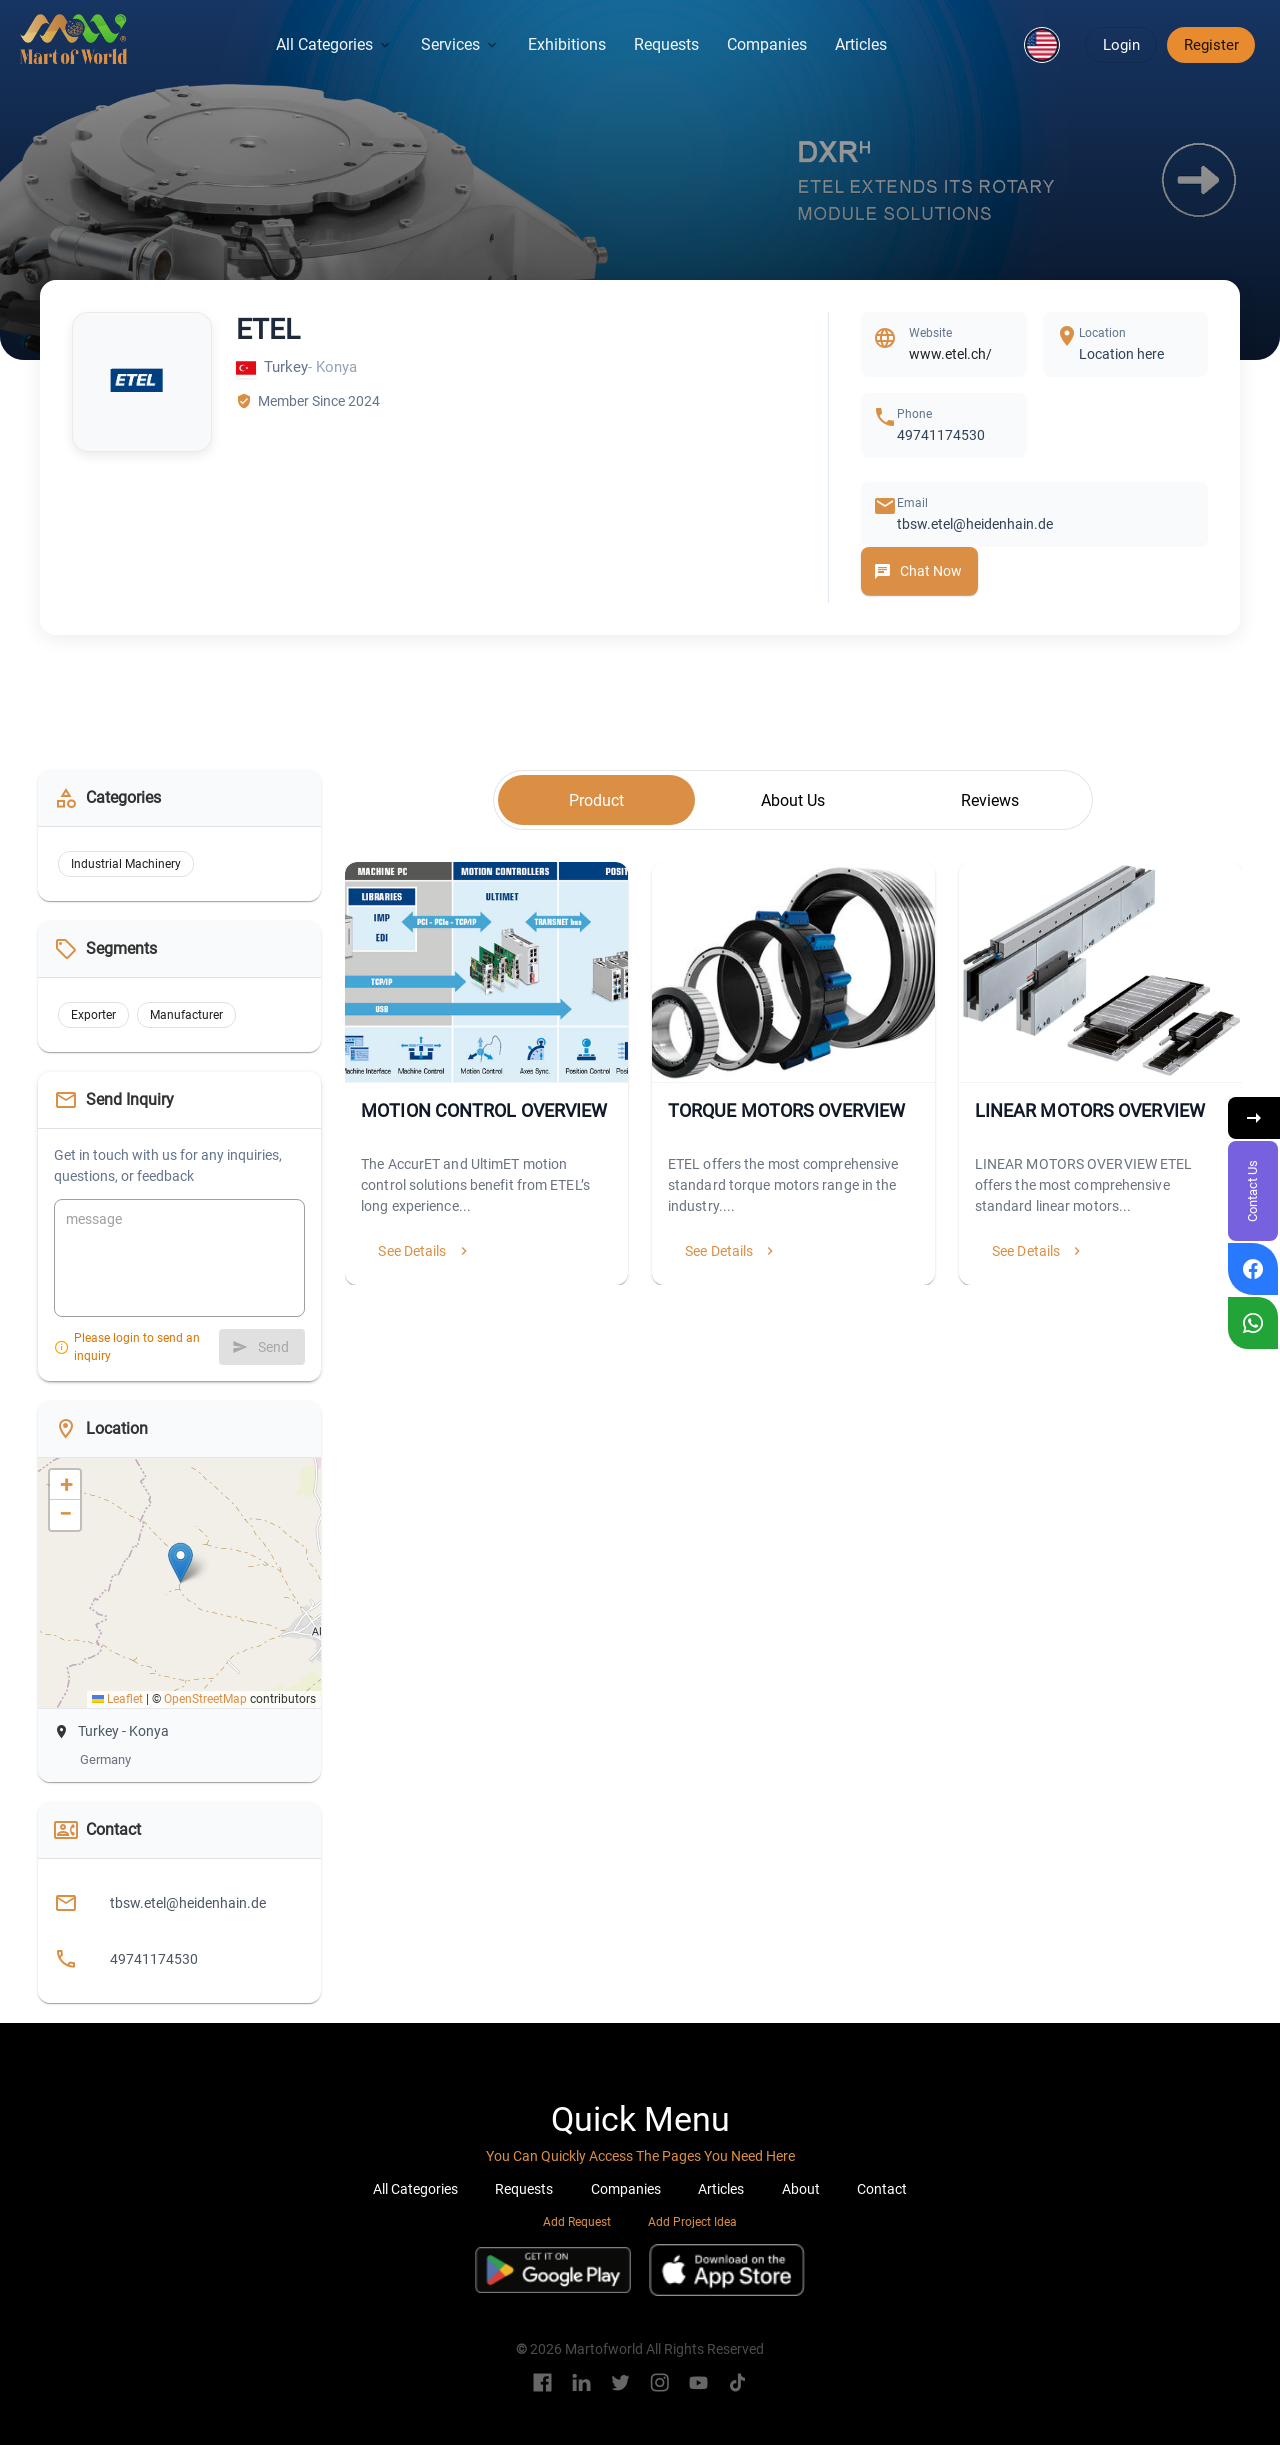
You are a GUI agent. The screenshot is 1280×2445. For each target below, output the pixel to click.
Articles (861, 44)
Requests (666, 44)
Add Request (577, 2221)
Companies (767, 44)
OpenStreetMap (205, 1699)
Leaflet (117, 1699)
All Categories (334, 44)
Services (460, 44)
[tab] (596, 800)
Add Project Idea (692, 2221)
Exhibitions (567, 44)
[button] (1042, 45)
